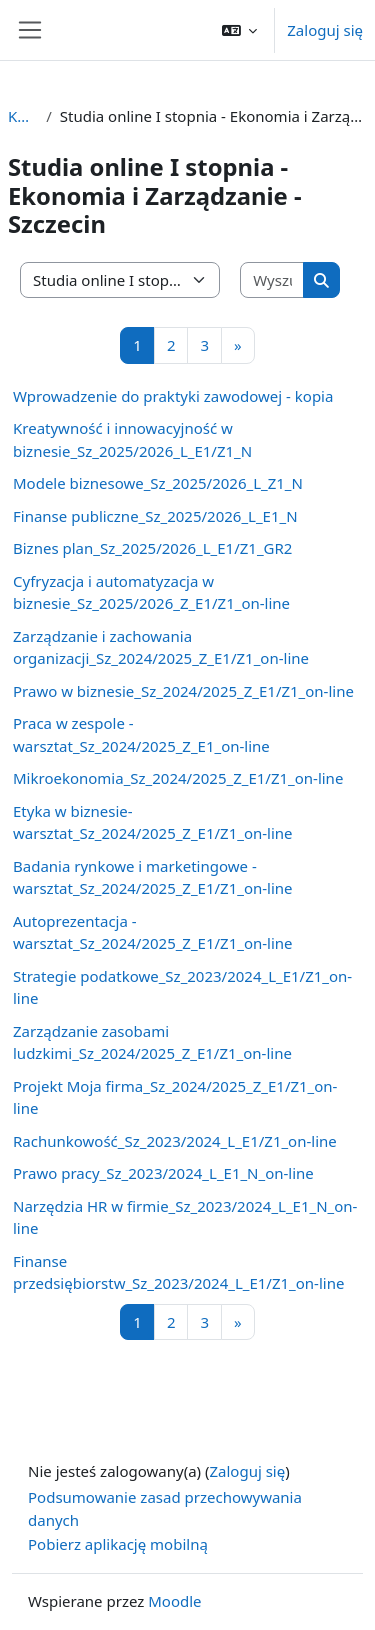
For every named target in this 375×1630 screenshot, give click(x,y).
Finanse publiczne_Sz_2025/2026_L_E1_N (155, 516)
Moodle (174, 1601)
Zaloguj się (325, 30)
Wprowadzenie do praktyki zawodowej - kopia (173, 396)
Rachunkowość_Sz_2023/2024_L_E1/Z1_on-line (175, 1141)
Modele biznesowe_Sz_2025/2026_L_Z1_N (158, 483)
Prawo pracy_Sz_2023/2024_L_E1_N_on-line (163, 1173)
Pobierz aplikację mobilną (118, 1544)
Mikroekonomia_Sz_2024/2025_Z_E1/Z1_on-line (178, 778)
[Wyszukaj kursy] (272, 280)
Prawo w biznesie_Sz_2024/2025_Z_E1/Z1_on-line (183, 691)
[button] (240, 30)
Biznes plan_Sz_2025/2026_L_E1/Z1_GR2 (152, 548)
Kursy (23, 116)
